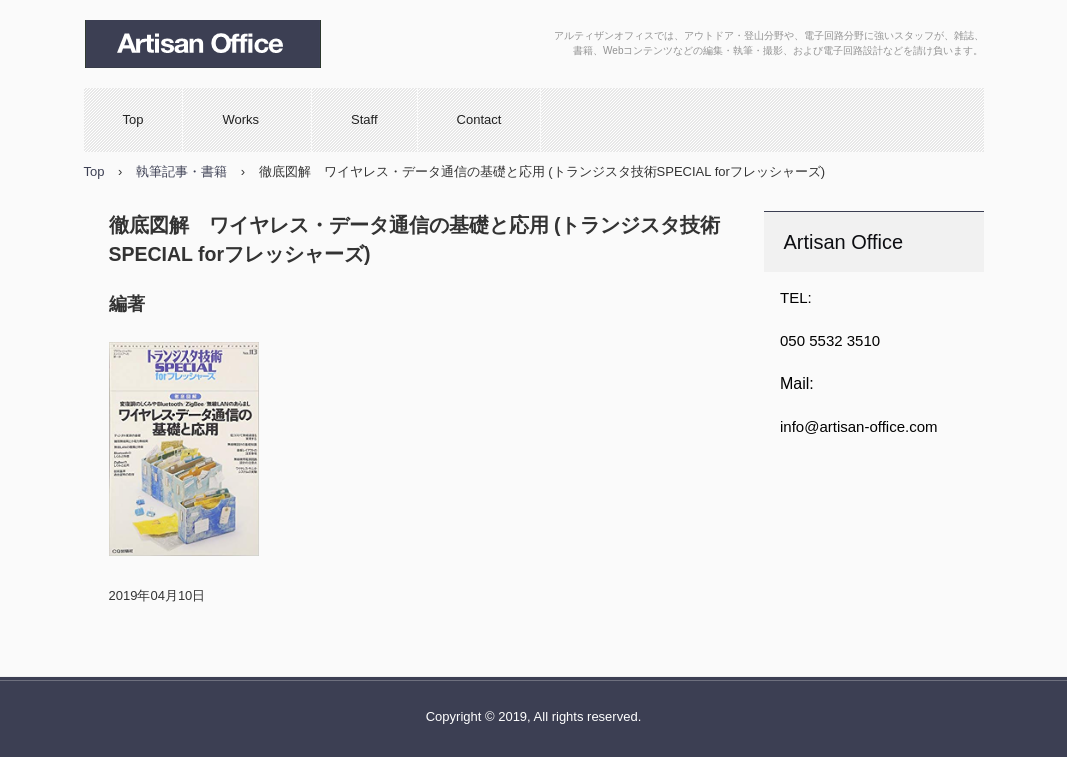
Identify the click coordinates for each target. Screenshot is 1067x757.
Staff (364, 119)
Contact (479, 119)
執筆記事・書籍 (181, 171)
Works (247, 119)
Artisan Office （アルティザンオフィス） (224, 44)
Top (133, 119)
